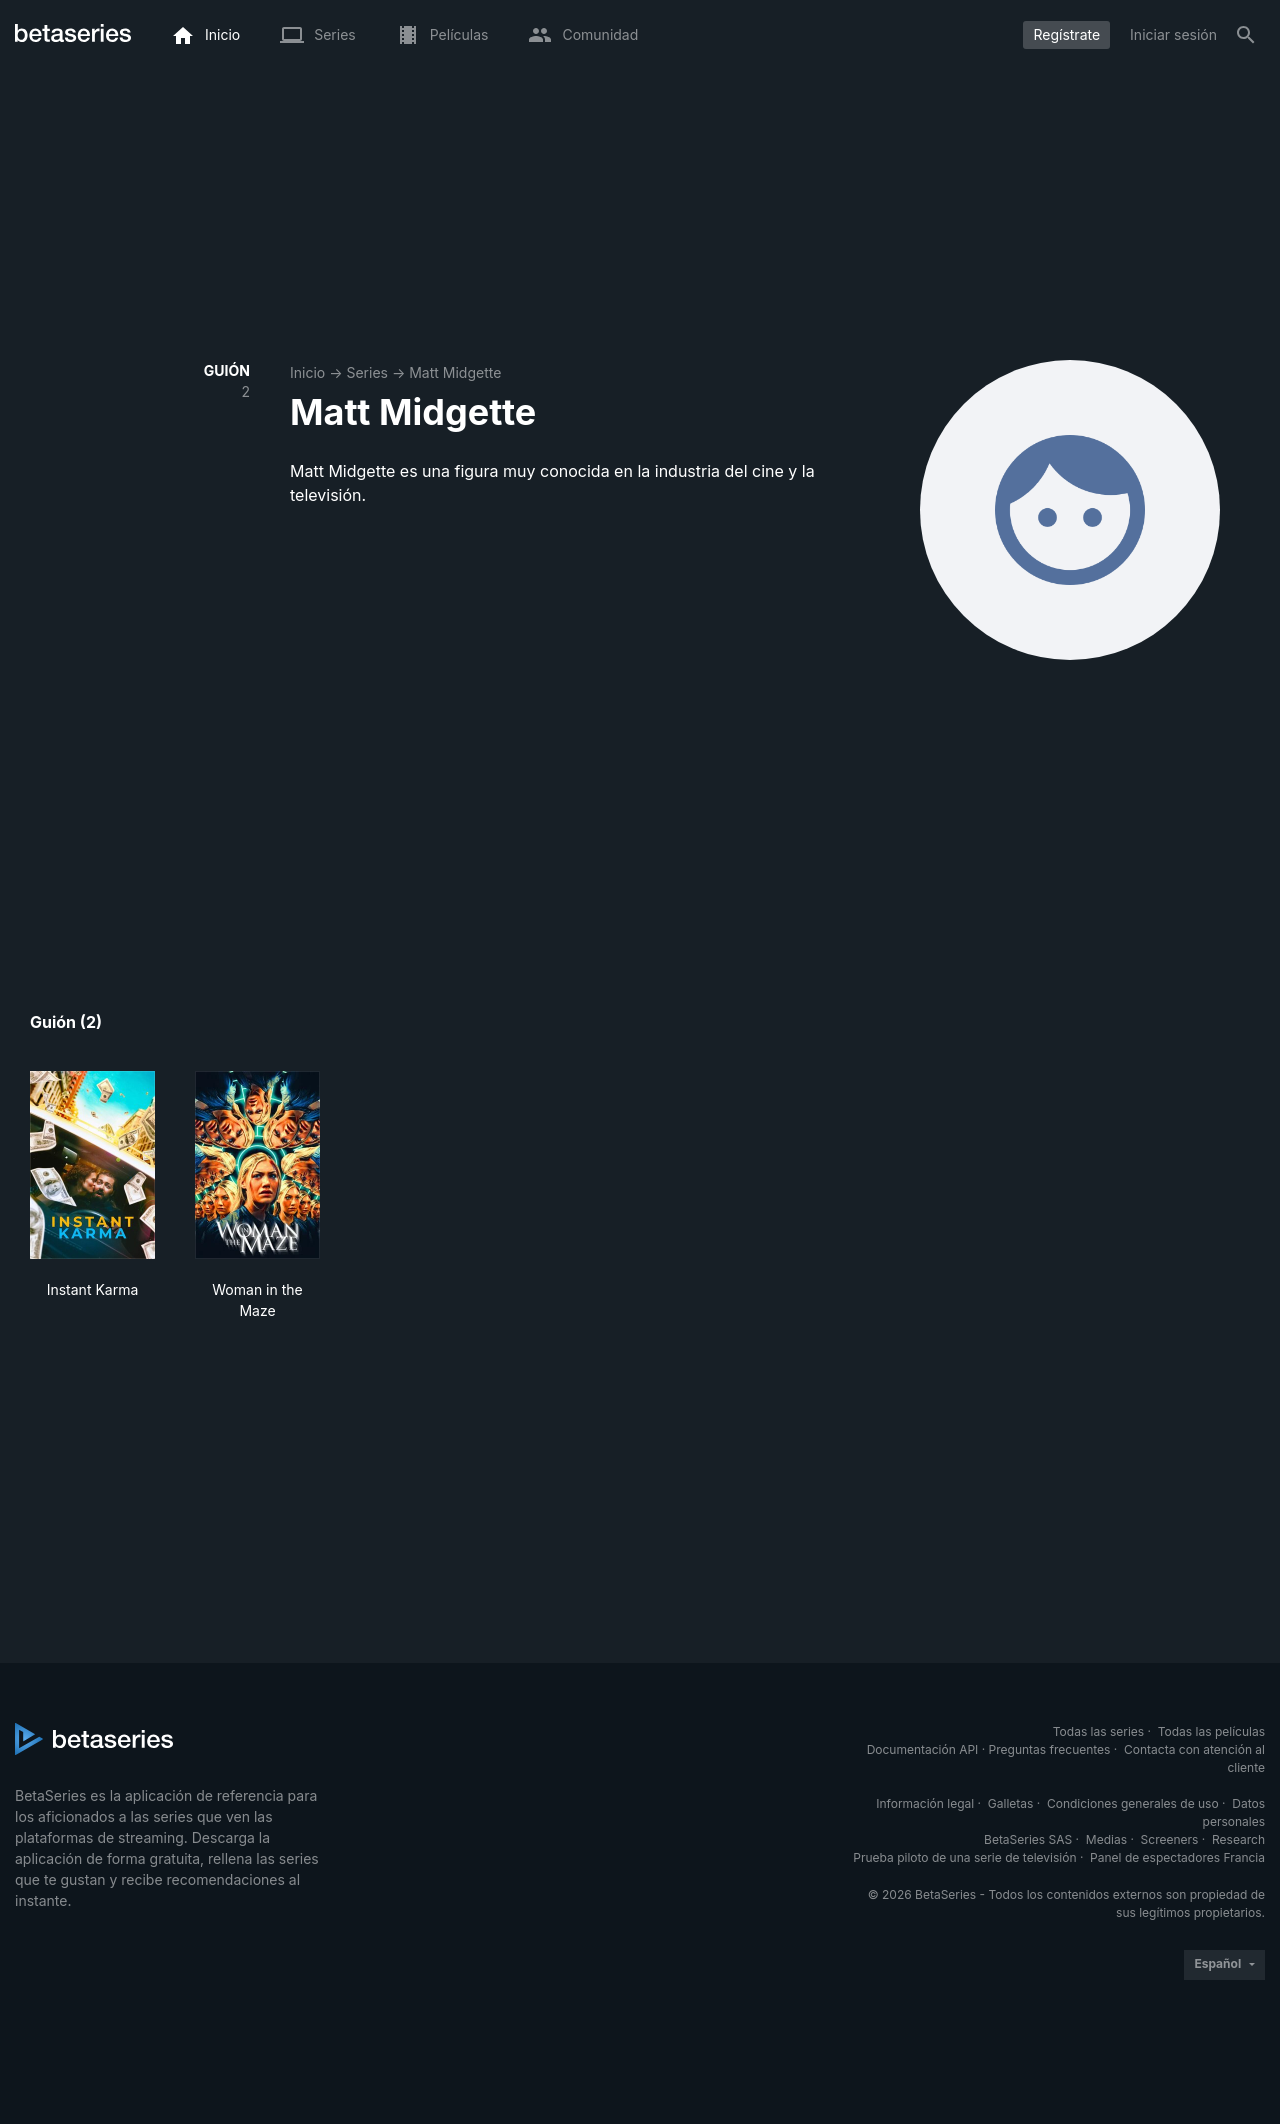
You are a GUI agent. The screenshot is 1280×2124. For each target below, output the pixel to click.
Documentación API (923, 1749)
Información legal (925, 1803)
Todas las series (1098, 1731)
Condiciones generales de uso (1133, 1803)
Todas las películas (1211, 1731)
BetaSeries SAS (1028, 1839)
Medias (1106, 1839)
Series (367, 372)
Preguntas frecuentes (1050, 1749)
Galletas (1011, 1803)
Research (1238, 1839)
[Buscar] (1246, 35)
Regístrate (1066, 34)
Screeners (1170, 1839)
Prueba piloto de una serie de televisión (964, 1857)
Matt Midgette (455, 372)
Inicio (307, 372)
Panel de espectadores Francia (1177, 1857)
